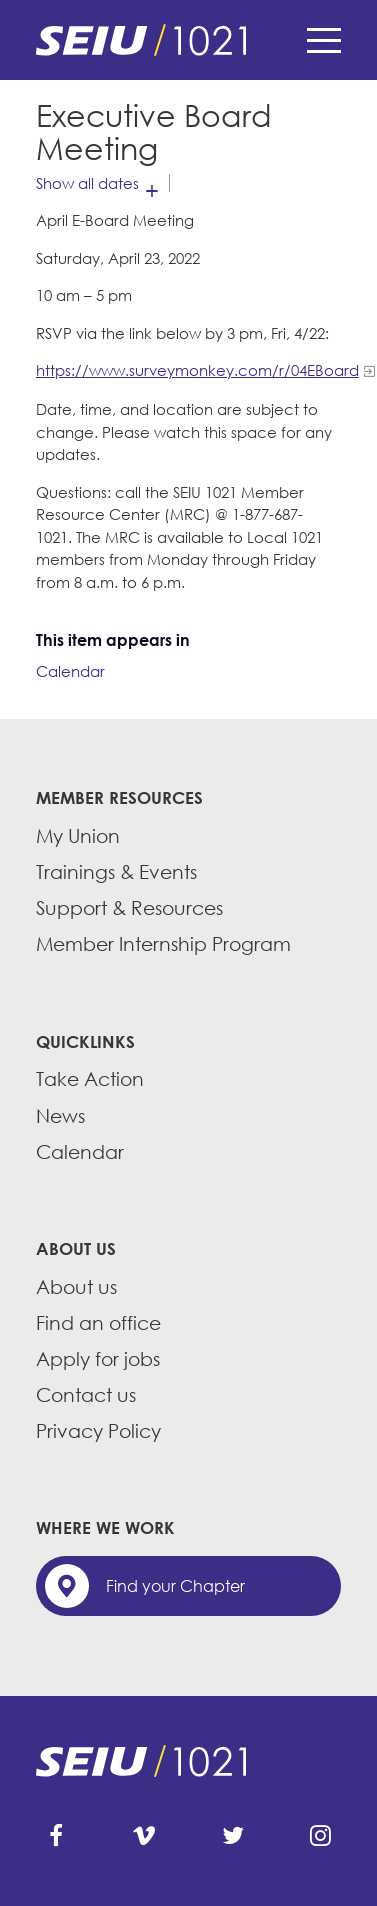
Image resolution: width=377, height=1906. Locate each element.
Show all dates (87, 183)
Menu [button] (324, 40)
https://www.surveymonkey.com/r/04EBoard (197, 370)
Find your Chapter (175, 1586)
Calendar (70, 671)
